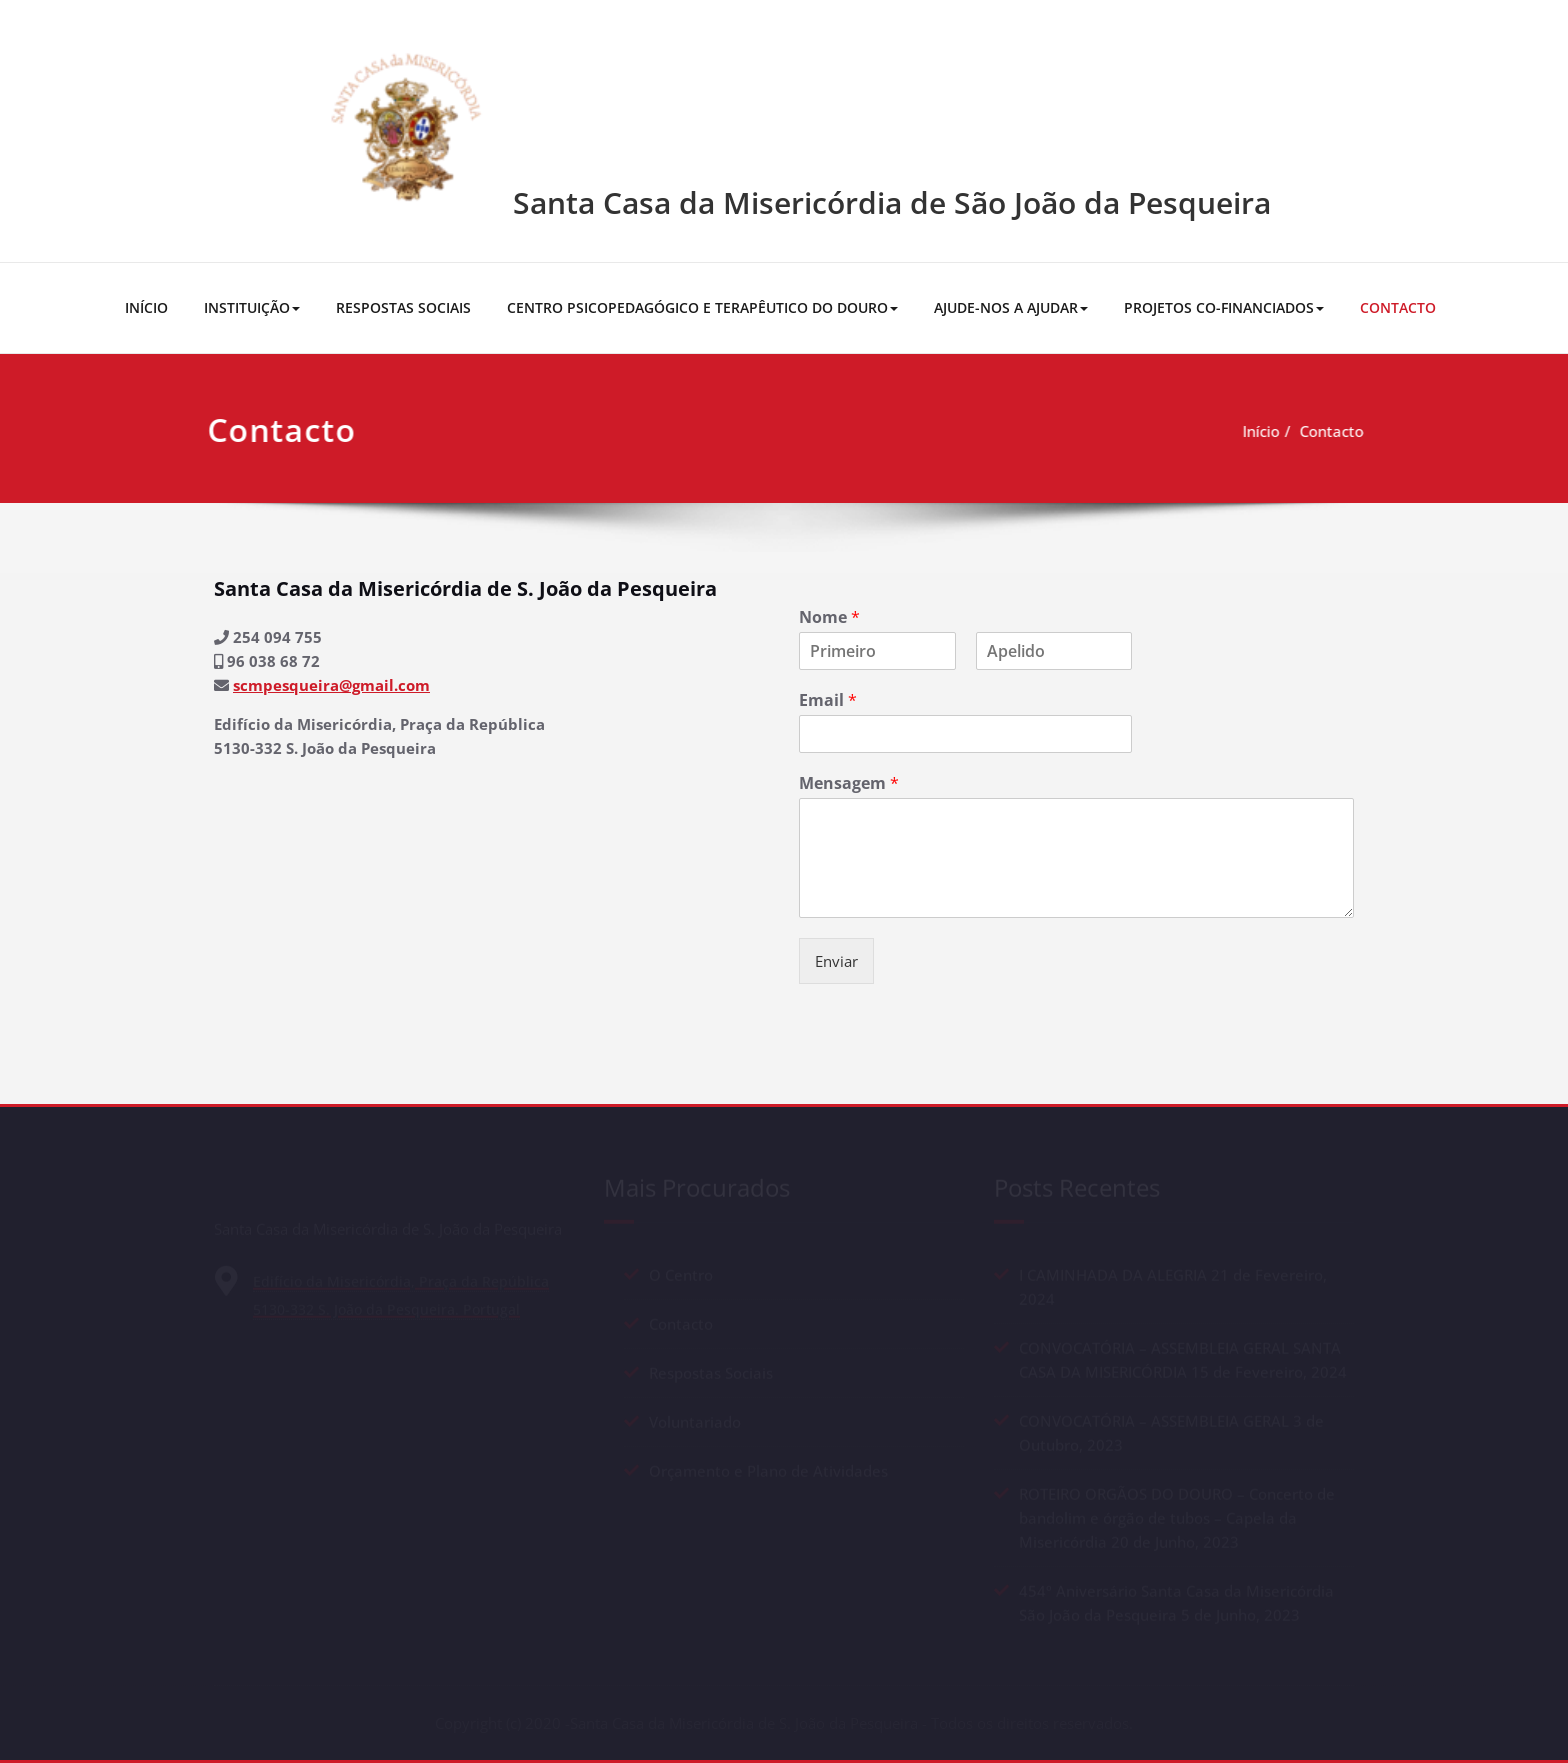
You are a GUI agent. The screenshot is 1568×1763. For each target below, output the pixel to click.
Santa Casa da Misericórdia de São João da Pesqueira (892, 202)
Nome (829, 617)
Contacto (1293, 431)
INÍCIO (146, 307)
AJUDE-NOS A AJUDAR (1011, 307)
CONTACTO (1398, 307)
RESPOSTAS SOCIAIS (403, 307)
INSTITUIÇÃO (252, 307)
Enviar (836, 961)
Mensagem (849, 783)
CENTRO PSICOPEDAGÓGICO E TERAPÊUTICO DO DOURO (702, 307)
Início (1222, 431)
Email (828, 700)
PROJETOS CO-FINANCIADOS (1224, 307)
